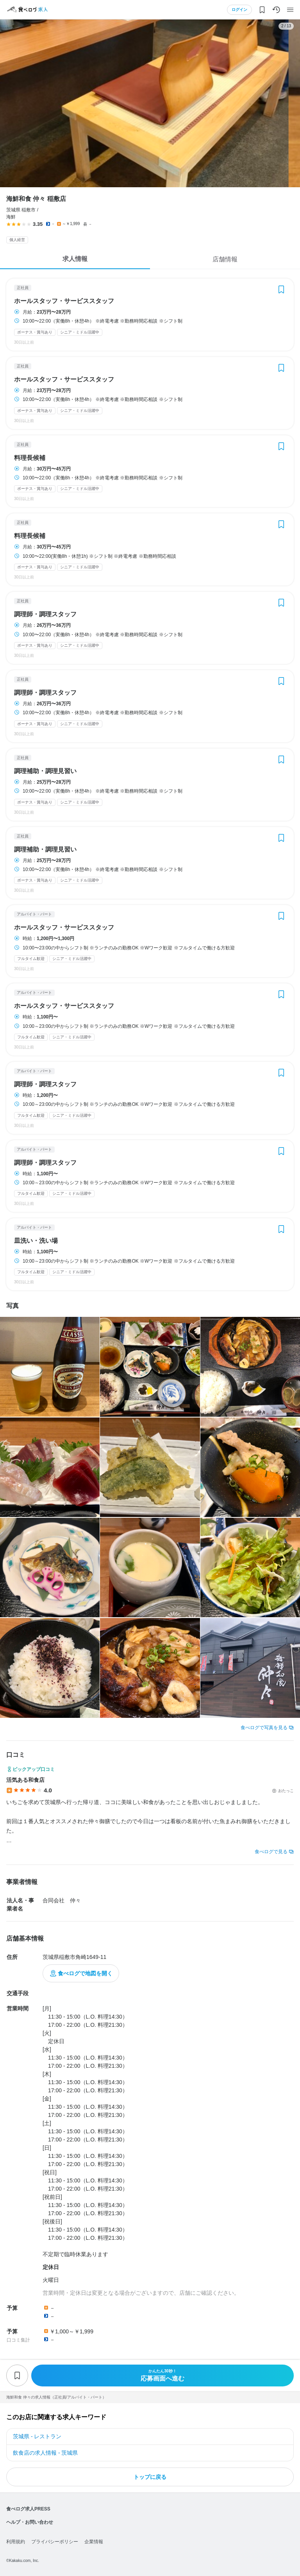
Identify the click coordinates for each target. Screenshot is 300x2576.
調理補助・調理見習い (45, 771)
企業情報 (93, 2541)
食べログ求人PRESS (28, 2509)
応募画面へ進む (163, 2375)
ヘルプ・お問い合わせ (29, 2522)
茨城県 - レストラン (37, 2436)
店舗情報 (225, 259)
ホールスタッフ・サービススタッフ (64, 301)
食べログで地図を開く (85, 1973)
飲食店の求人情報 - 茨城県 (45, 2453)
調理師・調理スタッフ (45, 614)
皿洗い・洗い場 (36, 1241)
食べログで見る (271, 1851)
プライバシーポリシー (54, 2541)
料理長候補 (29, 458)
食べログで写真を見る (264, 1727)
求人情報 (75, 258)
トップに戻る (150, 2477)
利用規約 (15, 2541)
